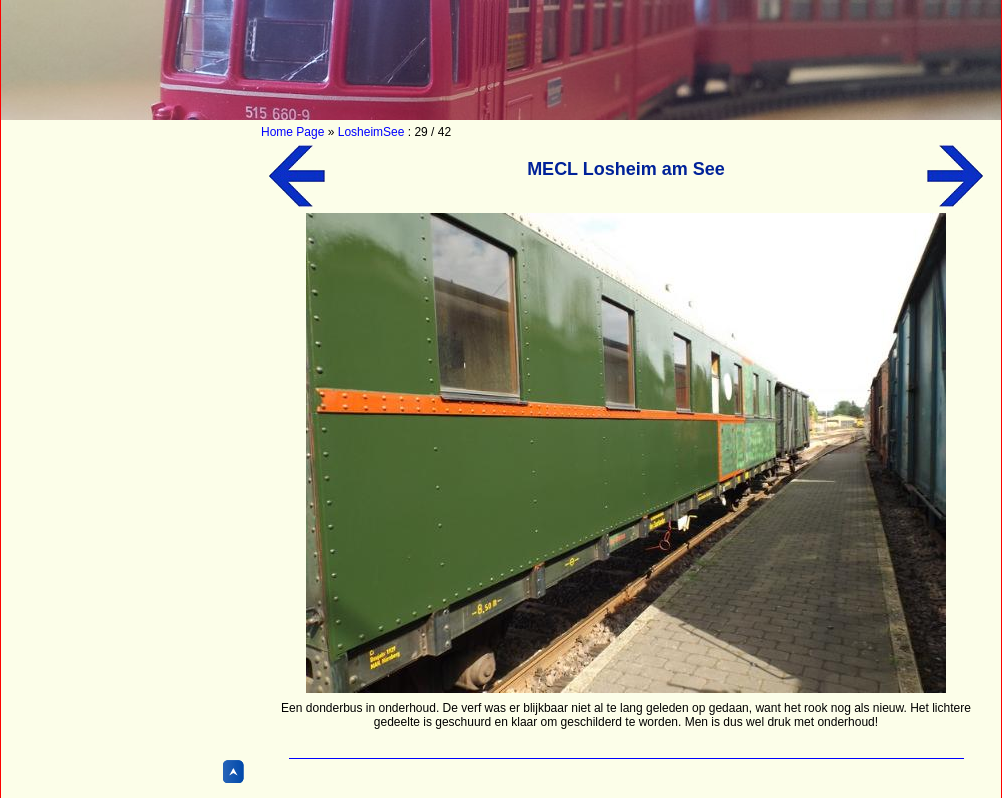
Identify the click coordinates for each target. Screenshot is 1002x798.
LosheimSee (371, 132)
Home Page (292, 132)
